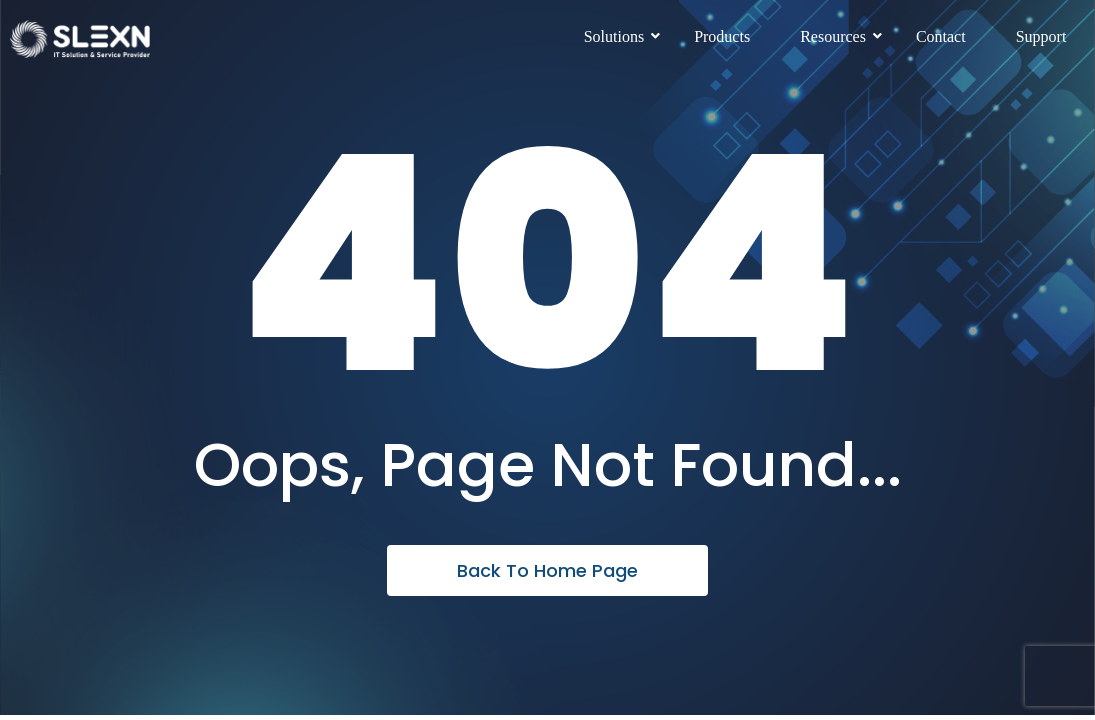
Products (722, 36)
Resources (840, 36)
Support (1041, 36)
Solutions (621, 36)
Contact (941, 36)
